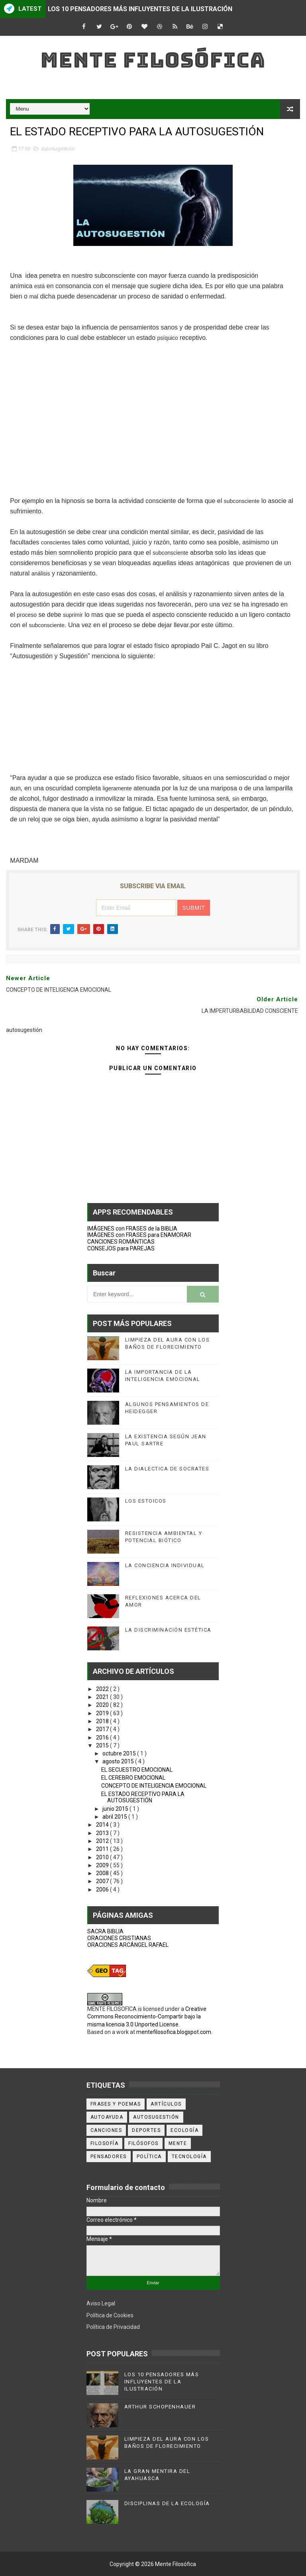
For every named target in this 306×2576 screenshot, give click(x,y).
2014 (103, 1824)
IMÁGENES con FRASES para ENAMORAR (139, 1235)
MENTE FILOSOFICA (112, 2009)
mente (178, 2143)
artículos (166, 2104)
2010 (103, 1857)
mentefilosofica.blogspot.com (173, 2032)
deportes (146, 2130)
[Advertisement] (153, 419)
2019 (103, 1713)
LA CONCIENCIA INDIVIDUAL (165, 1565)
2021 (103, 1697)
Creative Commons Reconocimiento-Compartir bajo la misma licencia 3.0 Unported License (146, 2017)
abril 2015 (115, 1817)
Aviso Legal (100, 2303)
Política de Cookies (109, 2315)
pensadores (108, 2156)
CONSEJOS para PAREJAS (121, 1248)
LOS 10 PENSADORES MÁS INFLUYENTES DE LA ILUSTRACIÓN (140, 9)
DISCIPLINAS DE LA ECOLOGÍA (167, 2503)
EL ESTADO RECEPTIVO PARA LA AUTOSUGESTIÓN (142, 1797)
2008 (103, 1873)
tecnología (189, 2156)
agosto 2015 (118, 1761)
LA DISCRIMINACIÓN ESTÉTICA (168, 1630)
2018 (103, 1721)
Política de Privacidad (113, 2327)
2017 (103, 1729)
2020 (103, 1705)
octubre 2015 (119, 1753)
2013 (103, 1833)
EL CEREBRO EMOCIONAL (133, 1778)
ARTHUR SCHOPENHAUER (160, 2407)
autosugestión (58, 149)
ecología (184, 2130)
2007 (103, 1881)
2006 (103, 1889)
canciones (106, 2130)
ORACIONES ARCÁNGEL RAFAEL (128, 1945)
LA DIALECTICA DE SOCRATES (167, 1469)
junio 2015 (115, 1809)
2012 (103, 1841)
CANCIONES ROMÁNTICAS (121, 1241)
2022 (103, 1689)
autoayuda (107, 2117)
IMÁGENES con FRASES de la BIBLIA (132, 1228)
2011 (103, 1849)
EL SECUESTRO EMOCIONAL (137, 1770)
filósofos (143, 2143)
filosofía (104, 2143)
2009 (103, 1865)
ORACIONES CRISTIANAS (119, 1938)
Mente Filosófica (152, 60)
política (149, 2156)
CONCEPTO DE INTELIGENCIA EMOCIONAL (153, 1785)
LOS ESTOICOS (146, 1501)
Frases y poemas (115, 2104)
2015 (103, 1745)
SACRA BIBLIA (105, 1931)
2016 (103, 1737)
